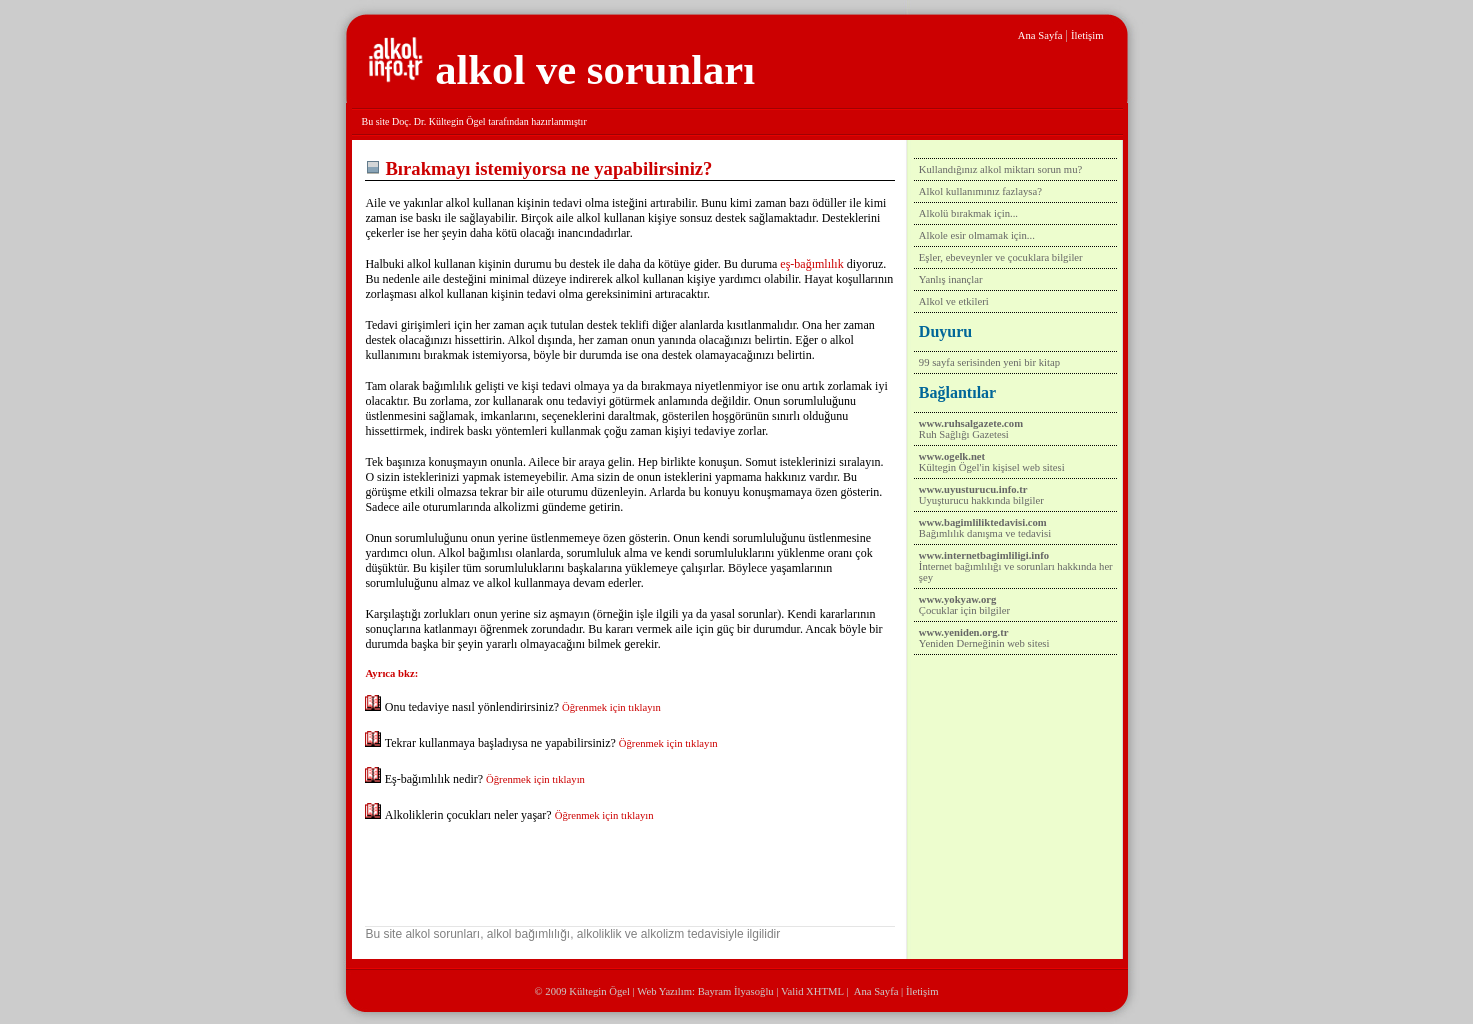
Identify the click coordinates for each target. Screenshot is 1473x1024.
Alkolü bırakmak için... (968, 213)
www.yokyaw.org (958, 599)
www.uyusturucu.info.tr (973, 489)
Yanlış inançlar (951, 279)
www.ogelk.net (952, 456)
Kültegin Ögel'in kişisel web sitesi (992, 467)
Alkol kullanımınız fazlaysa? (980, 191)
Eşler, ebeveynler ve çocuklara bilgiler (1001, 257)
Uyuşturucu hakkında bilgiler (981, 500)
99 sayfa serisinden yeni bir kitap (989, 362)
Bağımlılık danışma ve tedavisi (985, 533)
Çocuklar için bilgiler (964, 610)
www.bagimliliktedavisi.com (983, 522)
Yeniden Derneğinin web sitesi (984, 643)
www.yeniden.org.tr (964, 632)
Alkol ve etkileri (954, 301)
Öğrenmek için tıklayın (611, 707)
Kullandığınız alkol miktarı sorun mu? (1000, 169)
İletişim (1087, 35)
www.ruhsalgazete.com (971, 423)
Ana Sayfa (1040, 35)
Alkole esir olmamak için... (977, 235)
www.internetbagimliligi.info (984, 555)
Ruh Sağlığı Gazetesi (964, 434)
